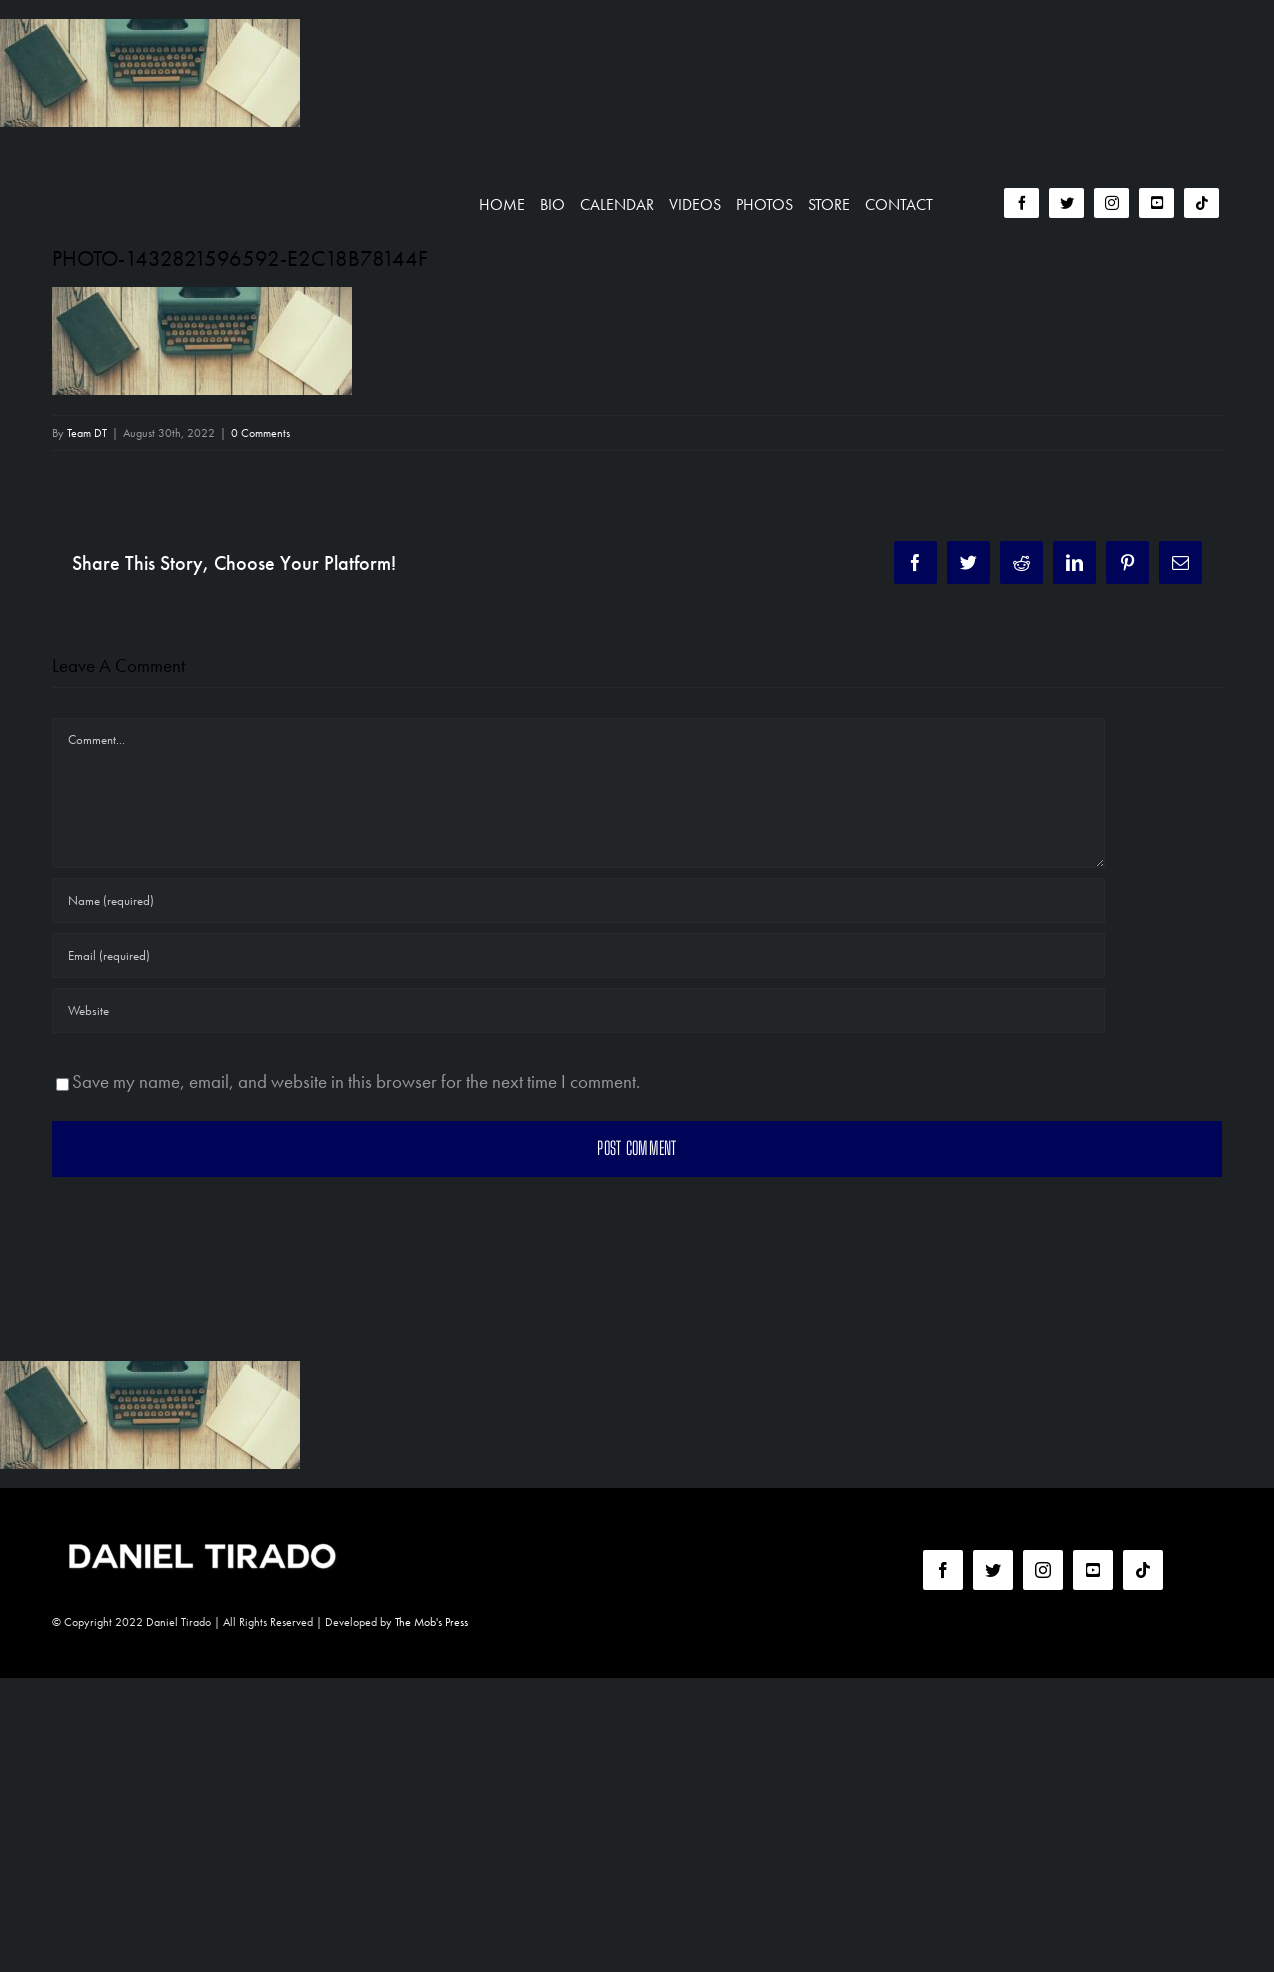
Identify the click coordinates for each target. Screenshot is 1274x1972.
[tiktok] (1201, 203)
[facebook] (1021, 203)
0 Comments (260, 433)
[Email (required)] (578, 955)
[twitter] (1066, 203)
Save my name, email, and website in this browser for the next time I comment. (356, 1081)
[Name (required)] (578, 900)
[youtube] (1156, 203)
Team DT (87, 433)
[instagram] (1111, 203)
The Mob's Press (431, 1622)
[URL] (578, 1010)
